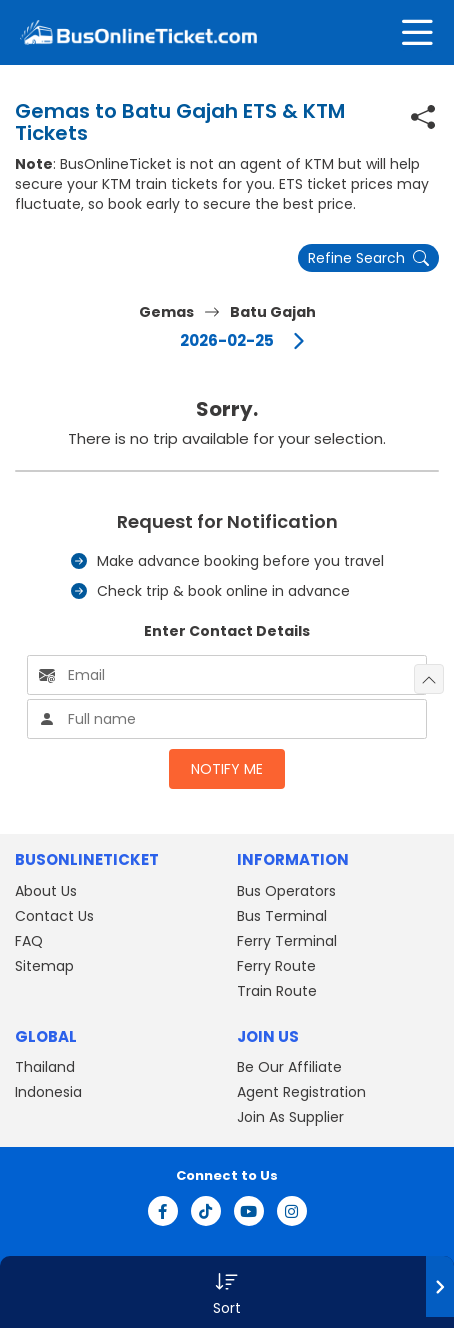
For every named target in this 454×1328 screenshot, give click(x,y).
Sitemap (44, 966)
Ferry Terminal (287, 941)
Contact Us (54, 916)
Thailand (45, 1067)
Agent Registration (301, 1092)
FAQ (29, 941)
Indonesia (48, 1092)
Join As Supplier (290, 1117)
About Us (46, 891)
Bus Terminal (282, 916)
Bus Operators (286, 891)
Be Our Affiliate (289, 1067)
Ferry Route (276, 966)
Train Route (277, 991)
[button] (227, 1292)
